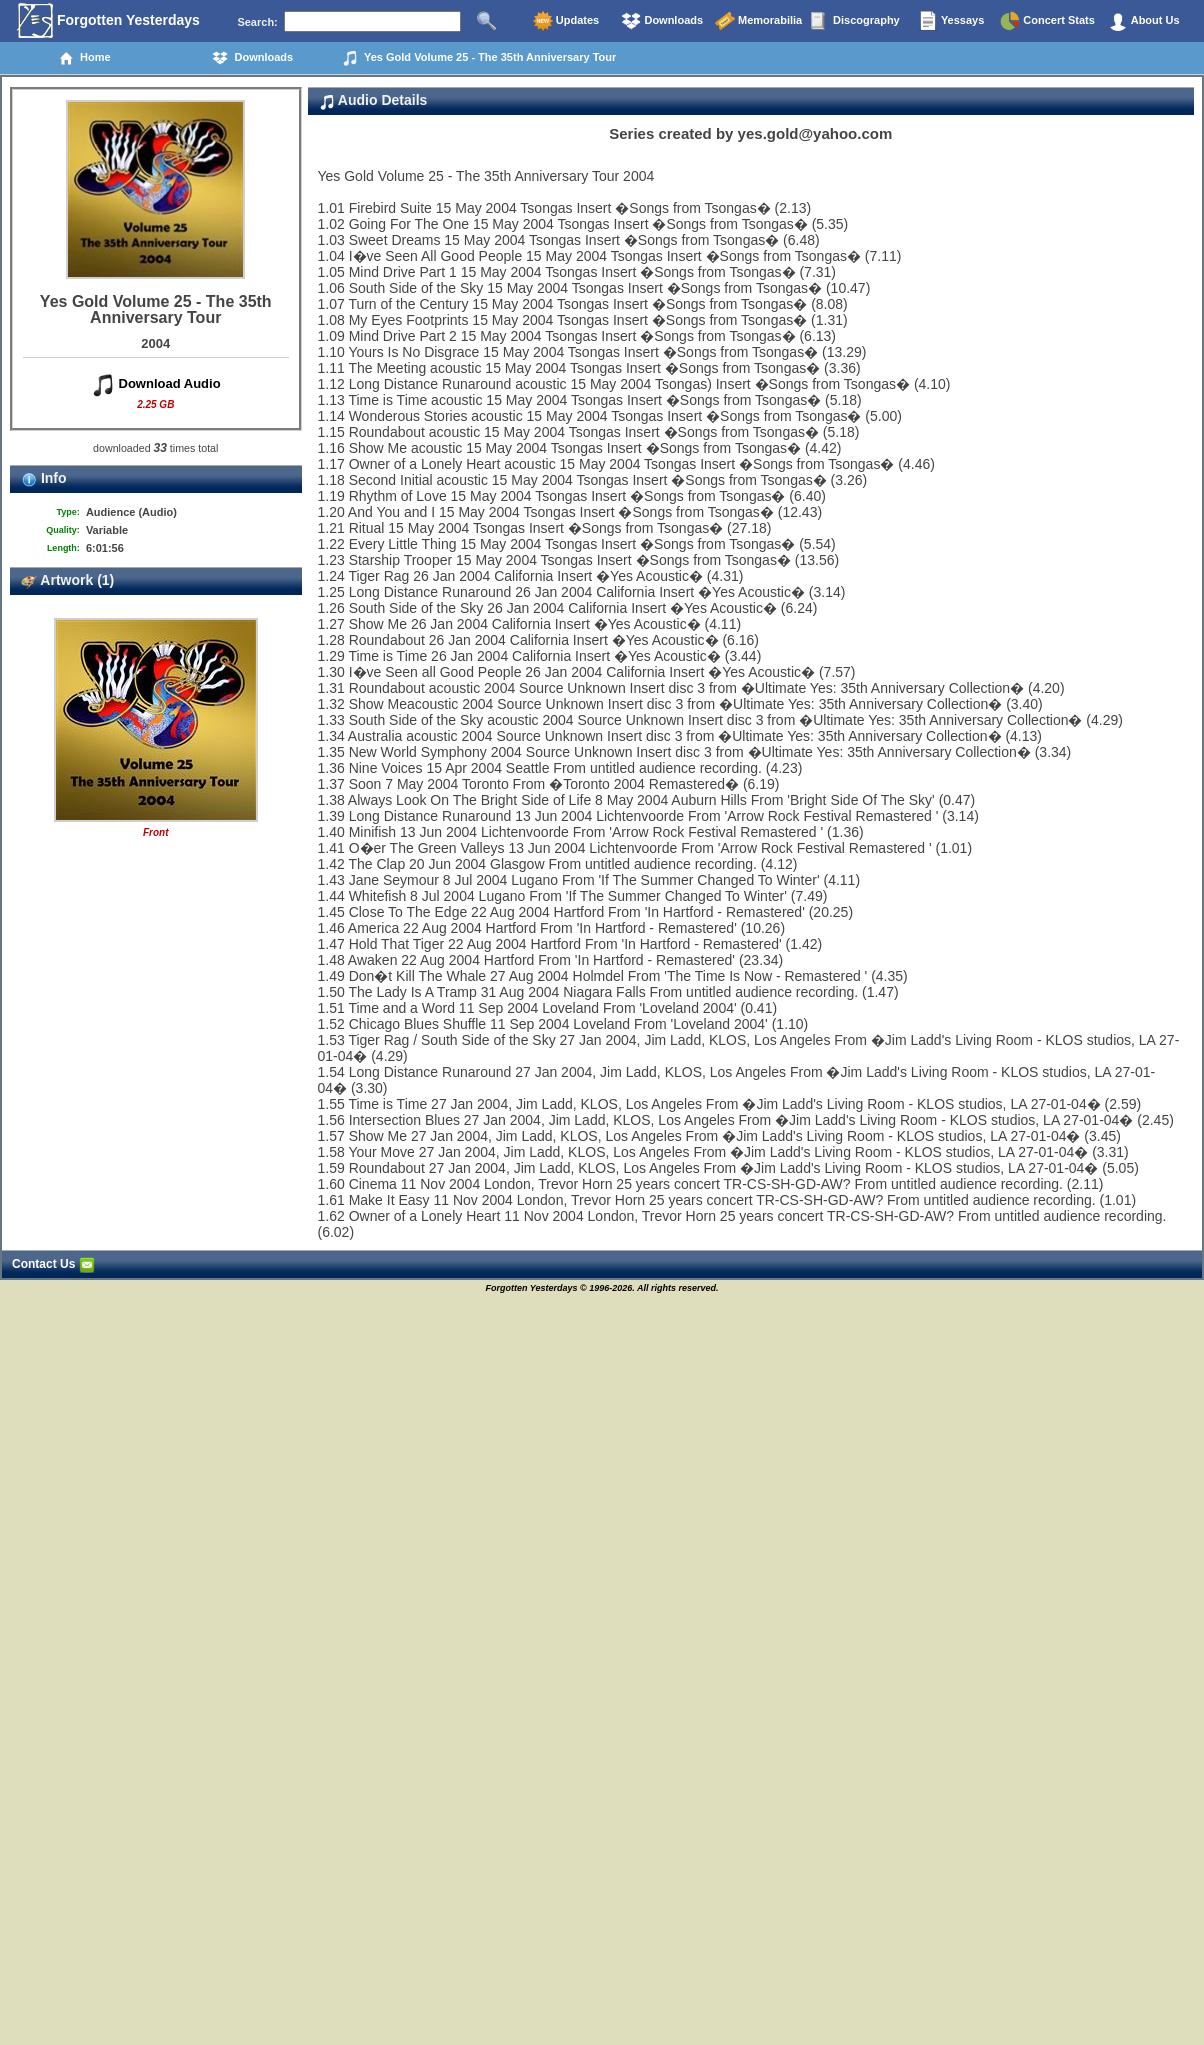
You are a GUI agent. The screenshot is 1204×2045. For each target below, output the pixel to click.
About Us (1144, 21)
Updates (566, 21)
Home (84, 58)
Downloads (662, 21)
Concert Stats (1047, 21)
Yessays (951, 21)
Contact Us (53, 1264)
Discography (855, 21)
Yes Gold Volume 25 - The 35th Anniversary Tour (479, 58)
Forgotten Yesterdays (108, 21)
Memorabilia (758, 21)
